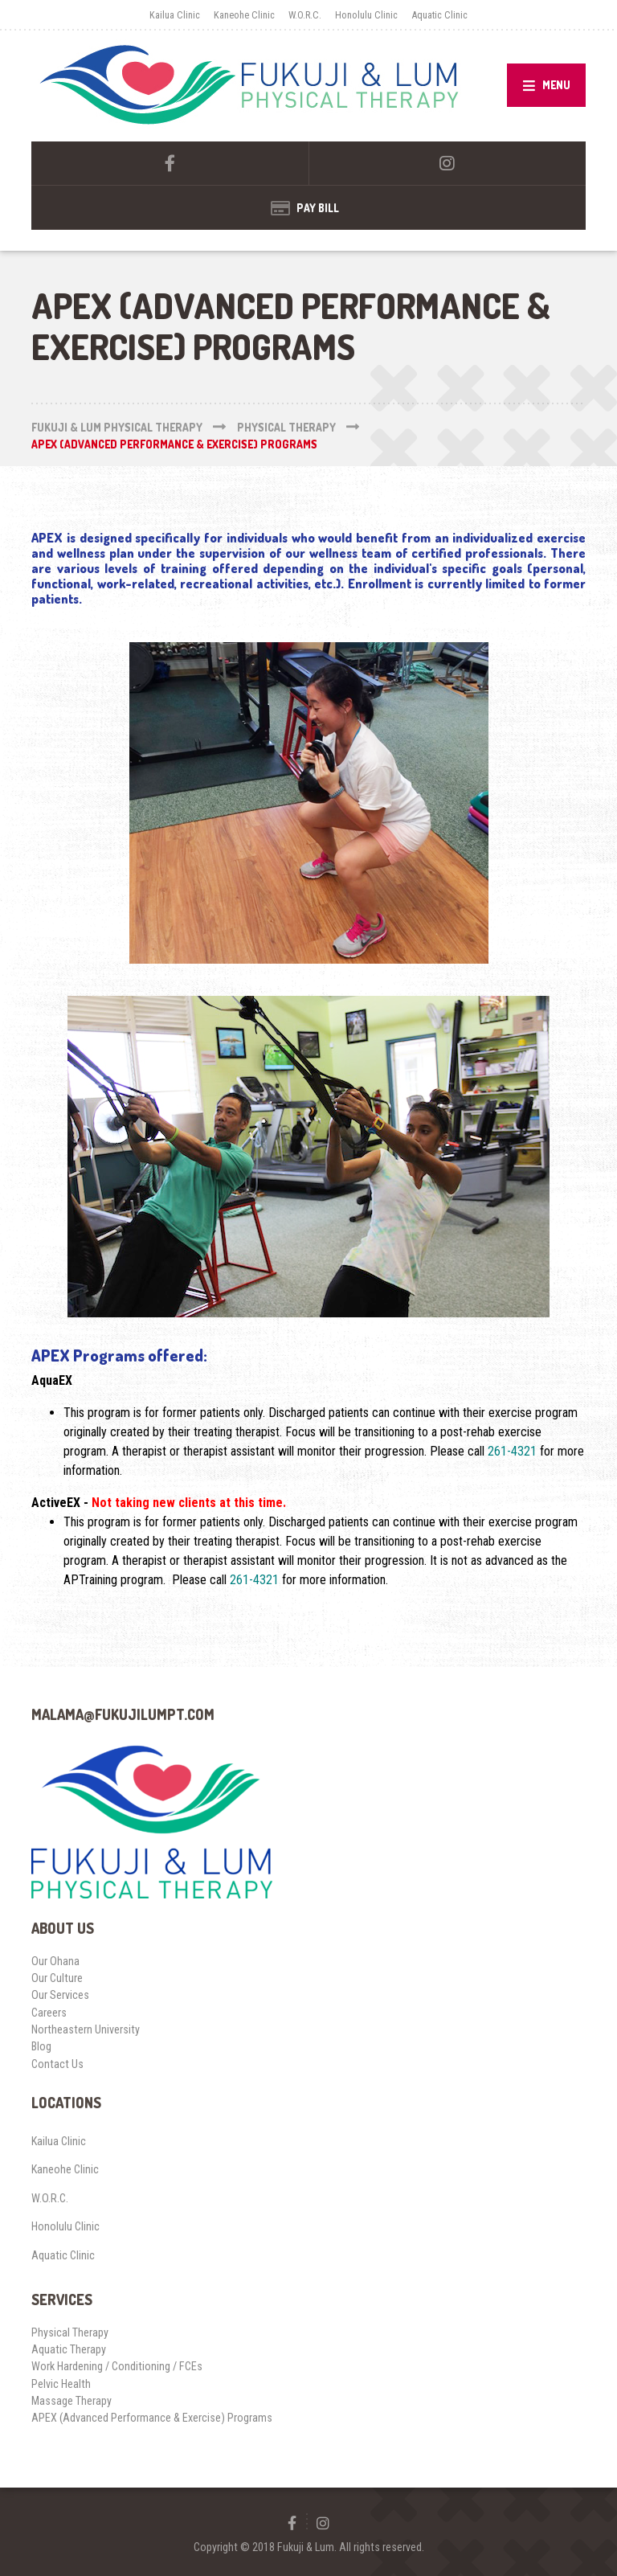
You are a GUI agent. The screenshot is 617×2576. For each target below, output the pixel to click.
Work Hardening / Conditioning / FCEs (116, 2366)
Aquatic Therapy (68, 2349)
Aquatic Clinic (439, 15)
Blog (41, 2046)
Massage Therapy (71, 2400)
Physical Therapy (69, 2332)
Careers (49, 2012)
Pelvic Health (61, 2383)
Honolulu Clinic (366, 15)
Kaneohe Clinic (244, 15)
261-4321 (512, 1451)
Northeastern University (85, 2029)
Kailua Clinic (174, 15)
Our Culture (57, 1978)
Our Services (60, 1994)
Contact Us (57, 2064)
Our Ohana (55, 1961)
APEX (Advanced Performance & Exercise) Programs (151, 2417)
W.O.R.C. (304, 15)
